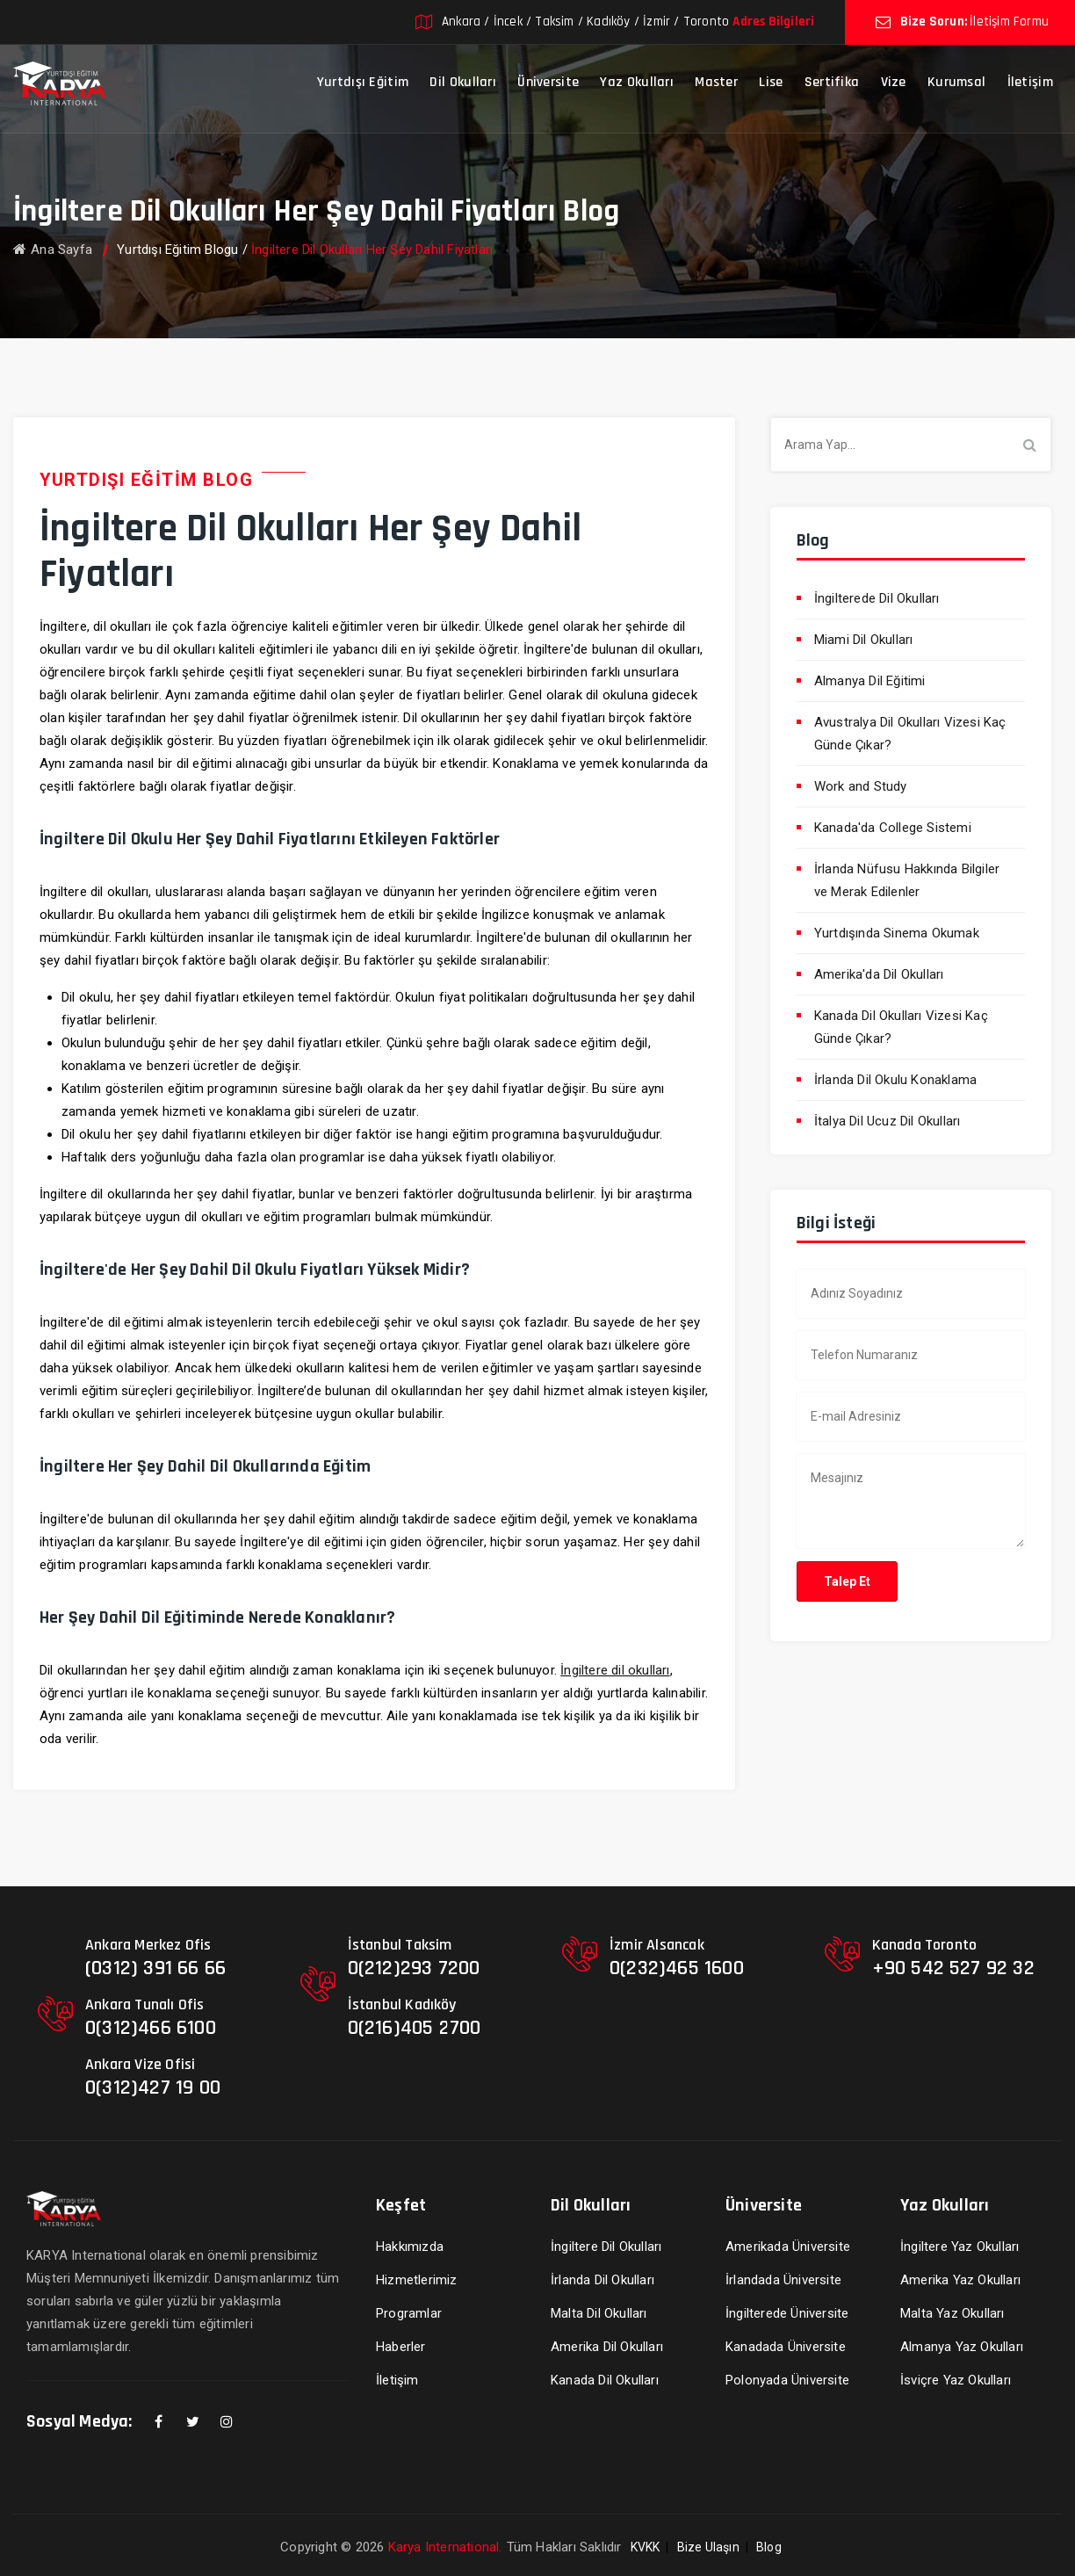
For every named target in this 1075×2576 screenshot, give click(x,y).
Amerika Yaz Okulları (960, 2280)
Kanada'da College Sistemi (892, 828)
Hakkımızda (410, 2246)
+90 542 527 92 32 (953, 1968)
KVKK (645, 2547)
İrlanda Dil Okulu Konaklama (895, 1080)
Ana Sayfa (52, 249)
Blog (769, 2547)
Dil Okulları (462, 82)
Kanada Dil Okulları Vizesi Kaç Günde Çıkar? (901, 1027)
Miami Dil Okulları (863, 640)
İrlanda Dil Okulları (602, 2280)
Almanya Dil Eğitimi (870, 681)
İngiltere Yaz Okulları (959, 2246)
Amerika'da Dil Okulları (879, 974)
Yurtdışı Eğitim (363, 82)
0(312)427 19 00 (152, 2087)
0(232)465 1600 (677, 1968)
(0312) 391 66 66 (155, 1968)
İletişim (1030, 82)
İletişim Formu (1009, 21)
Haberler (401, 2347)
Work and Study (860, 786)
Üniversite (548, 82)
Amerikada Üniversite (787, 2246)
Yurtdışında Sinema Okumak (896, 933)
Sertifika (832, 82)
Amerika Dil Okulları (607, 2347)
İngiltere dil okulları (614, 1670)
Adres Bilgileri (773, 21)
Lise (771, 82)
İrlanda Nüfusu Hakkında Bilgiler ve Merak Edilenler (906, 880)
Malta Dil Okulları (599, 2313)
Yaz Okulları (637, 82)
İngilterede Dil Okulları (877, 598)
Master (716, 82)
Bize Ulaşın (708, 2547)
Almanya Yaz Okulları (961, 2347)
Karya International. (445, 2547)
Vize (893, 82)
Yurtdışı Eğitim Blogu (177, 249)
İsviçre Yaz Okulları (955, 2380)
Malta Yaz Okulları (952, 2313)
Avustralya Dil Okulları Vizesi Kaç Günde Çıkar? (910, 733)
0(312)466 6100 (150, 2028)
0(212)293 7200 (414, 1968)
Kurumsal (956, 82)
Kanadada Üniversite (785, 2347)
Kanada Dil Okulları (605, 2380)
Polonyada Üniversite (787, 2380)
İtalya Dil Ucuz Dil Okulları (887, 1121)
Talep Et (847, 1581)
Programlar (409, 2313)
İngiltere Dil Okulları (606, 2246)
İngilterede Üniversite (786, 2313)
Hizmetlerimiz (417, 2280)
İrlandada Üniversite (783, 2280)
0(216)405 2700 (414, 2028)
